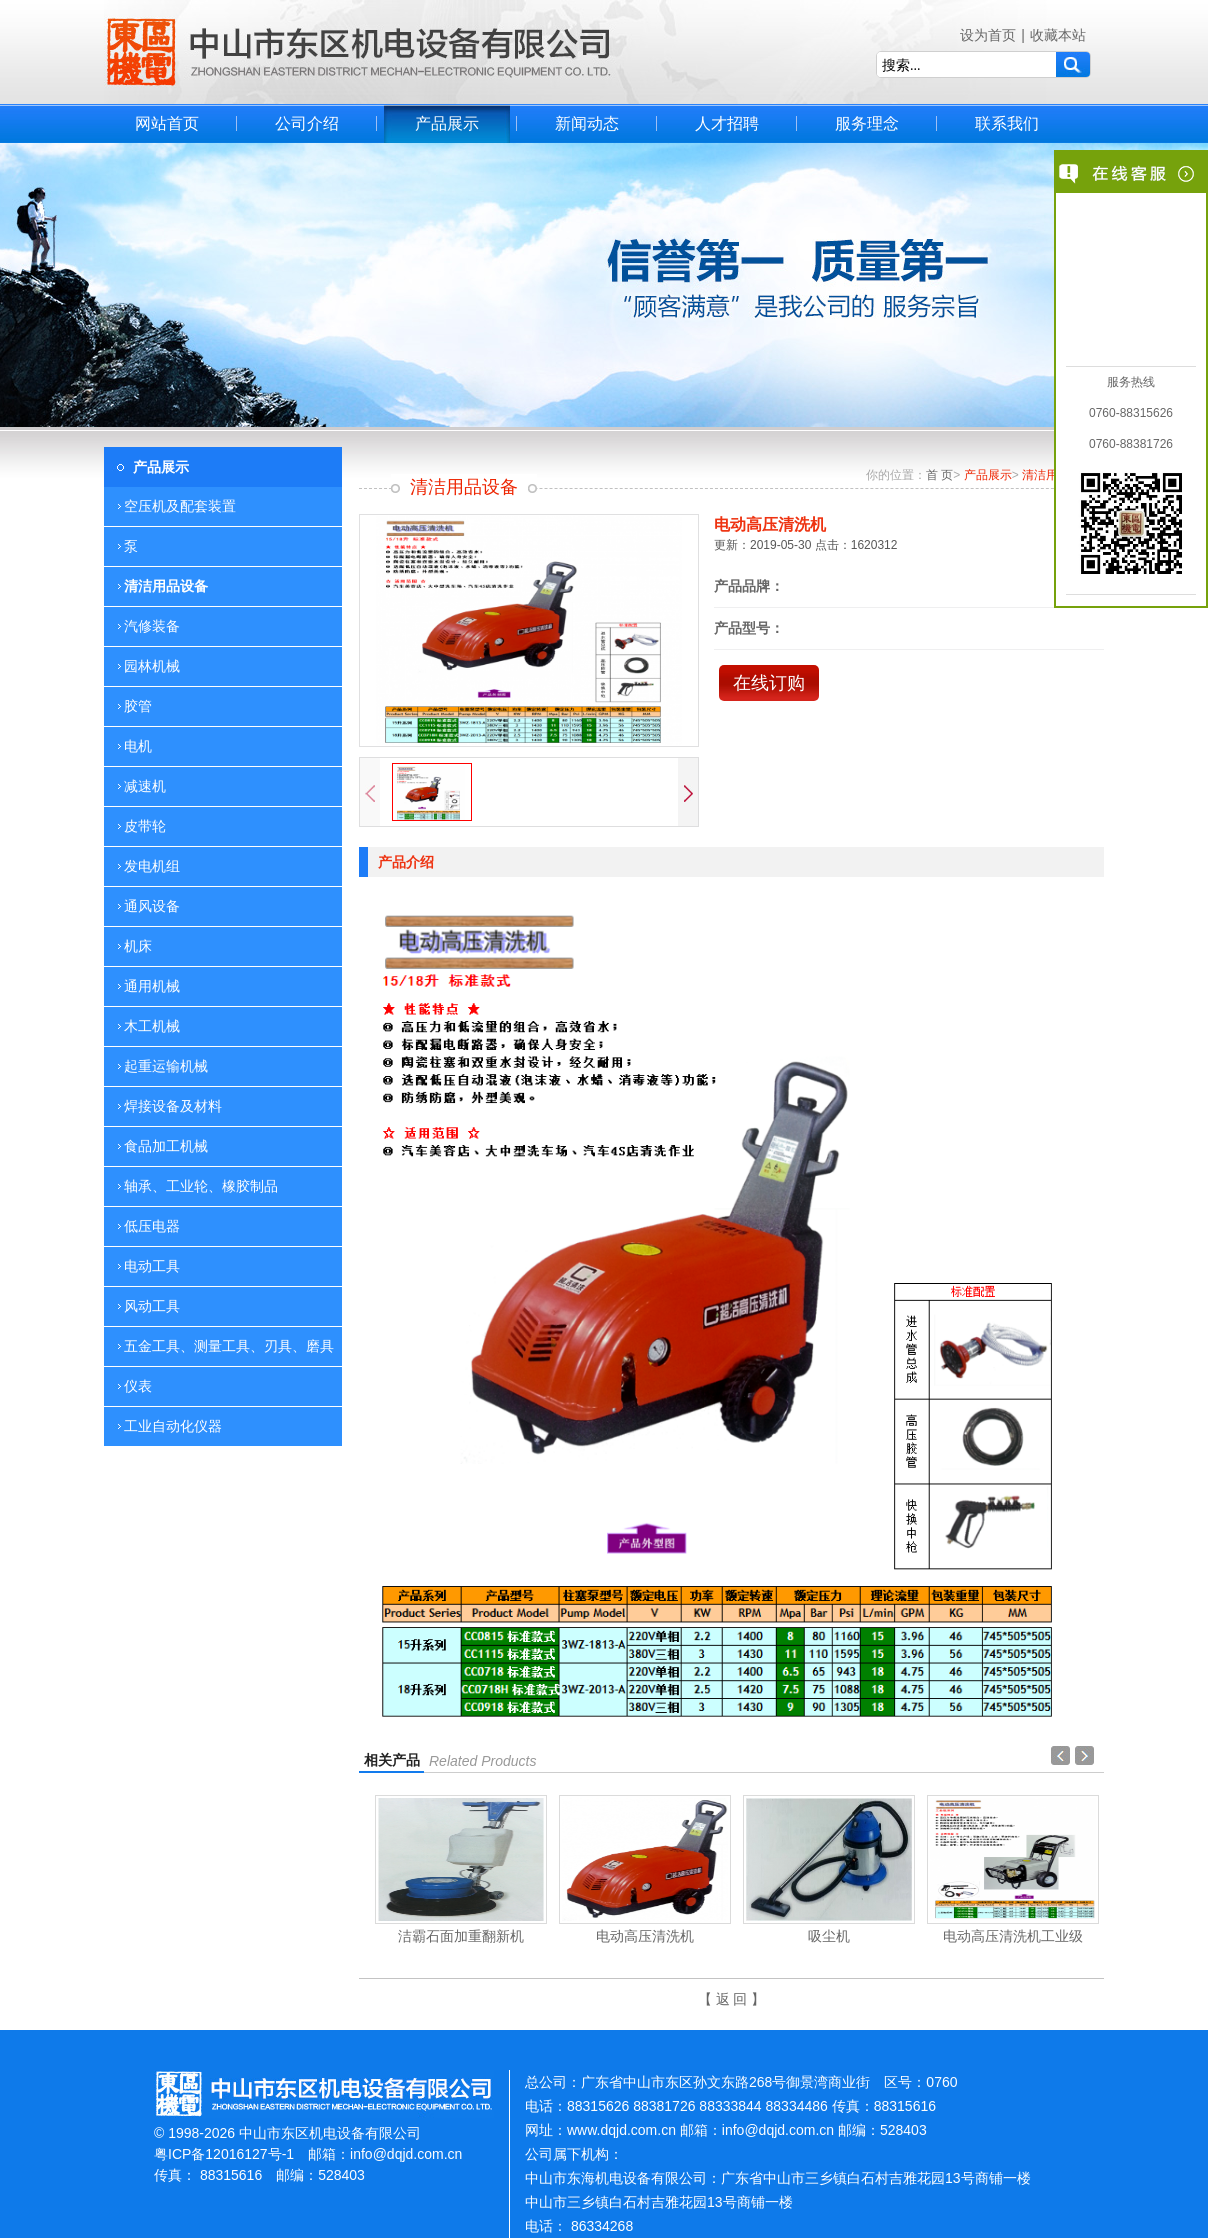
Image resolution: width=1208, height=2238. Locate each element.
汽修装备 (152, 626)
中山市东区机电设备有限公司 (359, 52)
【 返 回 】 (732, 1999)
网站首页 (167, 123)
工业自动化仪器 (173, 1426)
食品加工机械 (166, 1146)
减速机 (145, 786)
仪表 (138, 1386)
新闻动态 (587, 123)
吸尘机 (829, 1936)
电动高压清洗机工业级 (1013, 1936)
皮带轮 (145, 826)
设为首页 (988, 35)
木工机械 (152, 1026)
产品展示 (447, 123)
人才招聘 (727, 123)
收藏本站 (1058, 35)
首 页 (939, 475)
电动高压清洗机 (645, 1936)
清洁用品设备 (166, 586)
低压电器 (152, 1226)
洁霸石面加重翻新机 (461, 1936)
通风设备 (152, 906)
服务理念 (867, 123)
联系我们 (1007, 123)
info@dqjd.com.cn (406, 2154)
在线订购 (769, 683)
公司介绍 (307, 123)
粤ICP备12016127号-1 (224, 2154)
